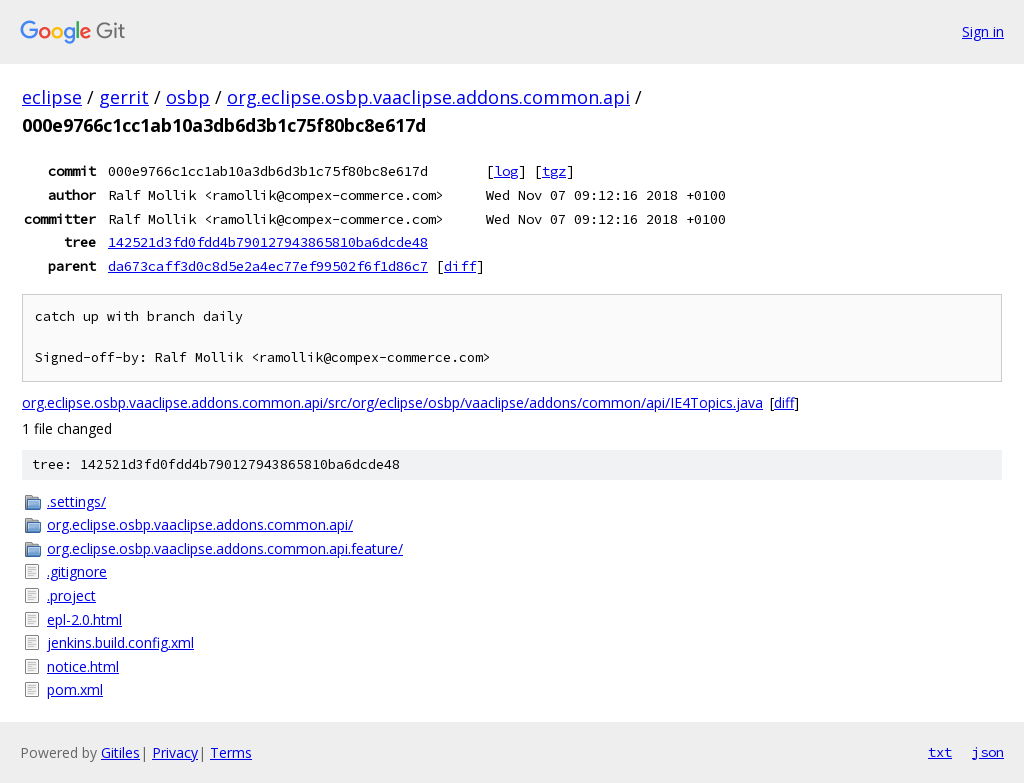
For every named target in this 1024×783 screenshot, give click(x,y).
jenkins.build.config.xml (120, 642)
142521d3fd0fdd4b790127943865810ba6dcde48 (268, 242)
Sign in (983, 31)
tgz (554, 171)
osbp (188, 97)
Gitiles (120, 752)
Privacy (175, 752)
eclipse (52, 97)
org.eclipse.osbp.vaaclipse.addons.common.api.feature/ (225, 548)
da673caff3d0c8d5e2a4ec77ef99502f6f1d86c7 (268, 266)
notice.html (83, 666)
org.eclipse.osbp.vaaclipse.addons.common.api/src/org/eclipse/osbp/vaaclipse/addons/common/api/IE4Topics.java (392, 402)
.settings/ (76, 501)
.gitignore (77, 571)
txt (940, 752)
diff (460, 266)
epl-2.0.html (84, 619)
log (506, 171)
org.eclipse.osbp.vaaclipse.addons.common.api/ (200, 524)
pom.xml (75, 689)
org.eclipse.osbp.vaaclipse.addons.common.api (428, 97)
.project (71, 595)
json (988, 752)
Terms (231, 752)
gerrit (124, 97)
